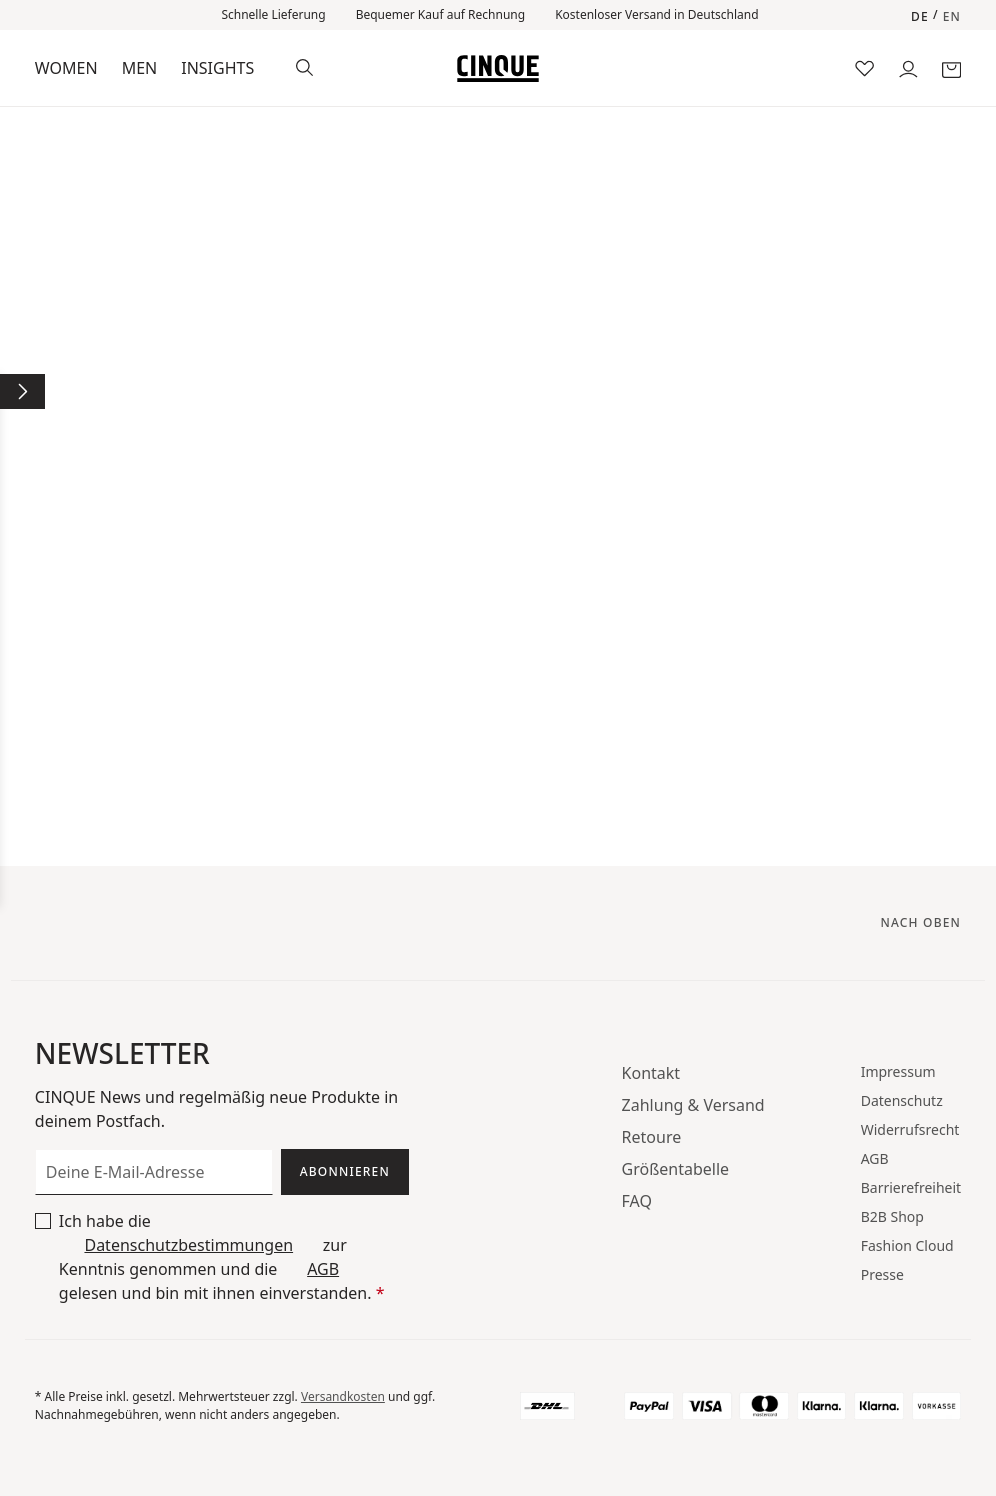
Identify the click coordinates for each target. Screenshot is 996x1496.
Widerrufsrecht (910, 1129)
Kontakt (651, 1073)
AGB (323, 1269)
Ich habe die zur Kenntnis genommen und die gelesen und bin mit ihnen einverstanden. (222, 1257)
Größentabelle (676, 1169)
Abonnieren (345, 1171)
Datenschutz (902, 1100)
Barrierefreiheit (911, 1187)
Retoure (652, 1137)
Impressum (898, 1071)
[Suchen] (304, 65)
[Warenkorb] (951, 67)
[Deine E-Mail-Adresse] (154, 1172)
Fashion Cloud (907, 1245)
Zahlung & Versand (693, 1105)
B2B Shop (892, 1216)
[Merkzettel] (864, 67)
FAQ (637, 1201)
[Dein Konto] (908, 67)
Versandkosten (343, 1396)
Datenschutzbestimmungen (188, 1245)
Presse (882, 1274)
